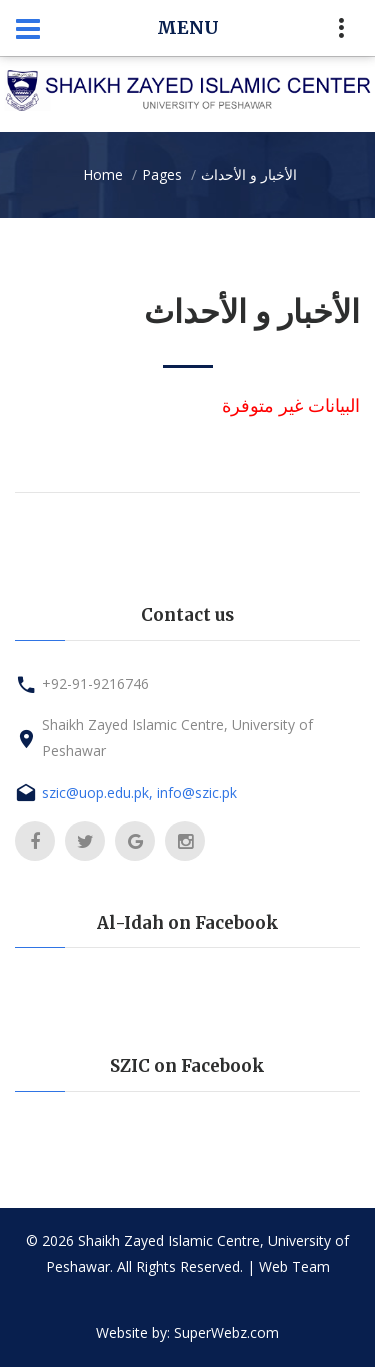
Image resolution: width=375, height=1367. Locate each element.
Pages (162, 174)
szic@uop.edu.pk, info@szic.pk (139, 792)
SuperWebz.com (226, 1332)
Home (103, 174)
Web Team (294, 1266)
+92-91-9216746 (95, 683)
